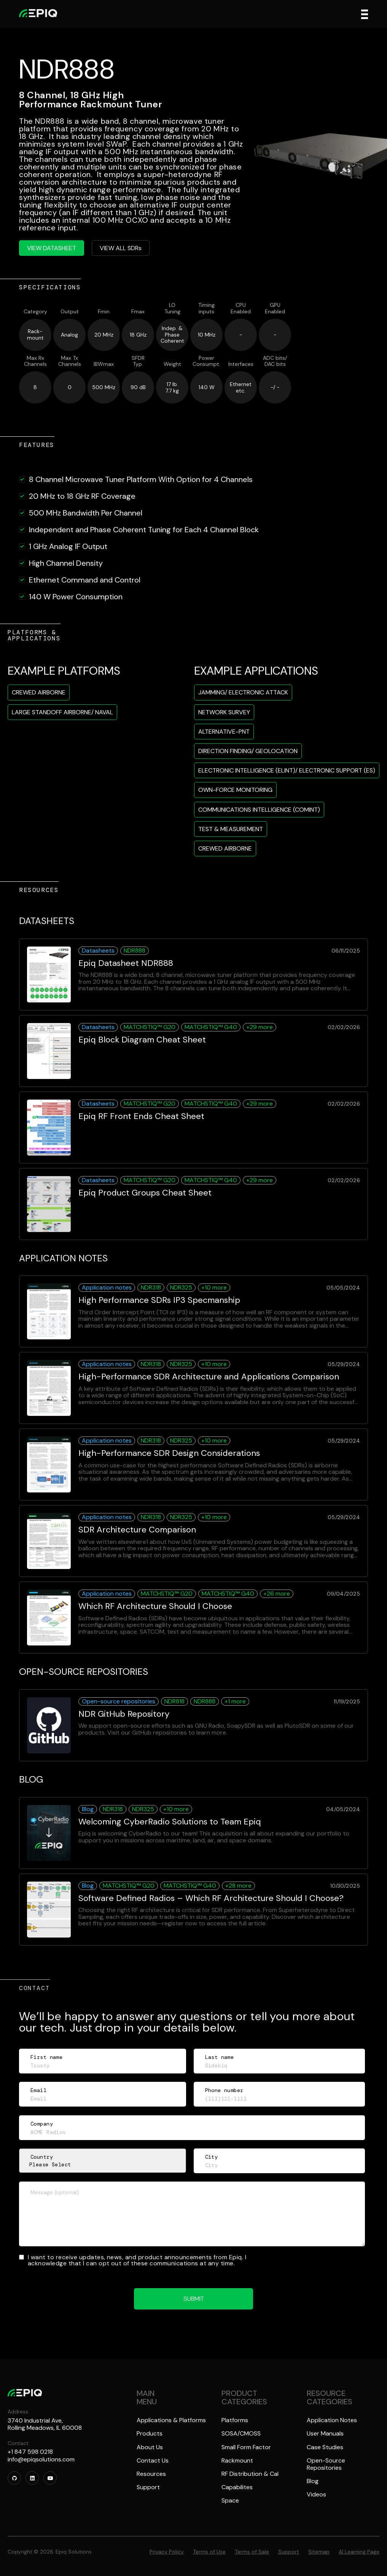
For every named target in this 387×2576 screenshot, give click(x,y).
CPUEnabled (241, 308)
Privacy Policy (167, 2552)
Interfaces (240, 364)
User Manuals (325, 2433)
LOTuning (172, 308)
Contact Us (153, 2460)
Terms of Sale (252, 2552)
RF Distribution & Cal (250, 2474)
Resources (151, 2474)
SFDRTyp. (138, 361)
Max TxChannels (69, 361)
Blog (313, 2481)
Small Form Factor (246, 2447)
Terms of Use (209, 2552)
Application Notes (332, 2420)
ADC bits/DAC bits (275, 361)
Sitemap (319, 2552)
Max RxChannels (35, 361)
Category (35, 311)
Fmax (138, 311)
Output (70, 311)
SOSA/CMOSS (241, 2433)
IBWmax (104, 364)
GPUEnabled (275, 308)
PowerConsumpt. (206, 361)
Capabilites (237, 2487)
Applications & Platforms (171, 2420)
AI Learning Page (359, 2552)
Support (148, 2487)
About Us (150, 2447)
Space (230, 2500)
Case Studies (325, 2447)
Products (149, 2433)
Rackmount (237, 2460)
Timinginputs (206, 308)
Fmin (104, 311)
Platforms (234, 2420)
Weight (172, 364)
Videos (316, 2494)
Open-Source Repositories (326, 2464)
